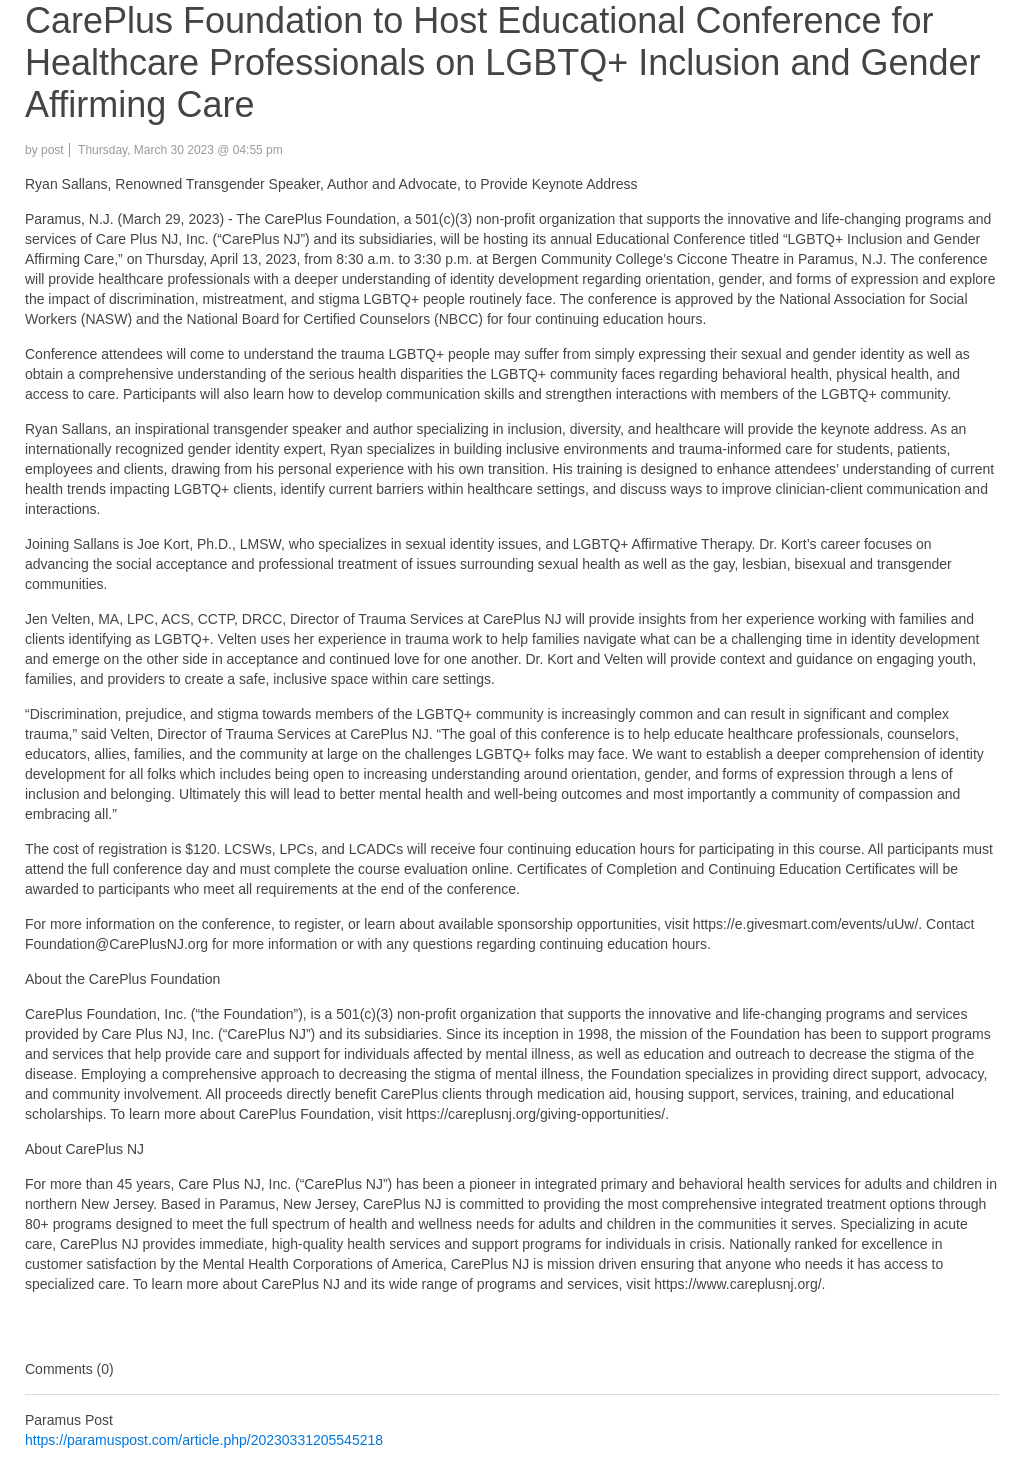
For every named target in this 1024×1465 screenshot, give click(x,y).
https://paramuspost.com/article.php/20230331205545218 (204, 1440)
